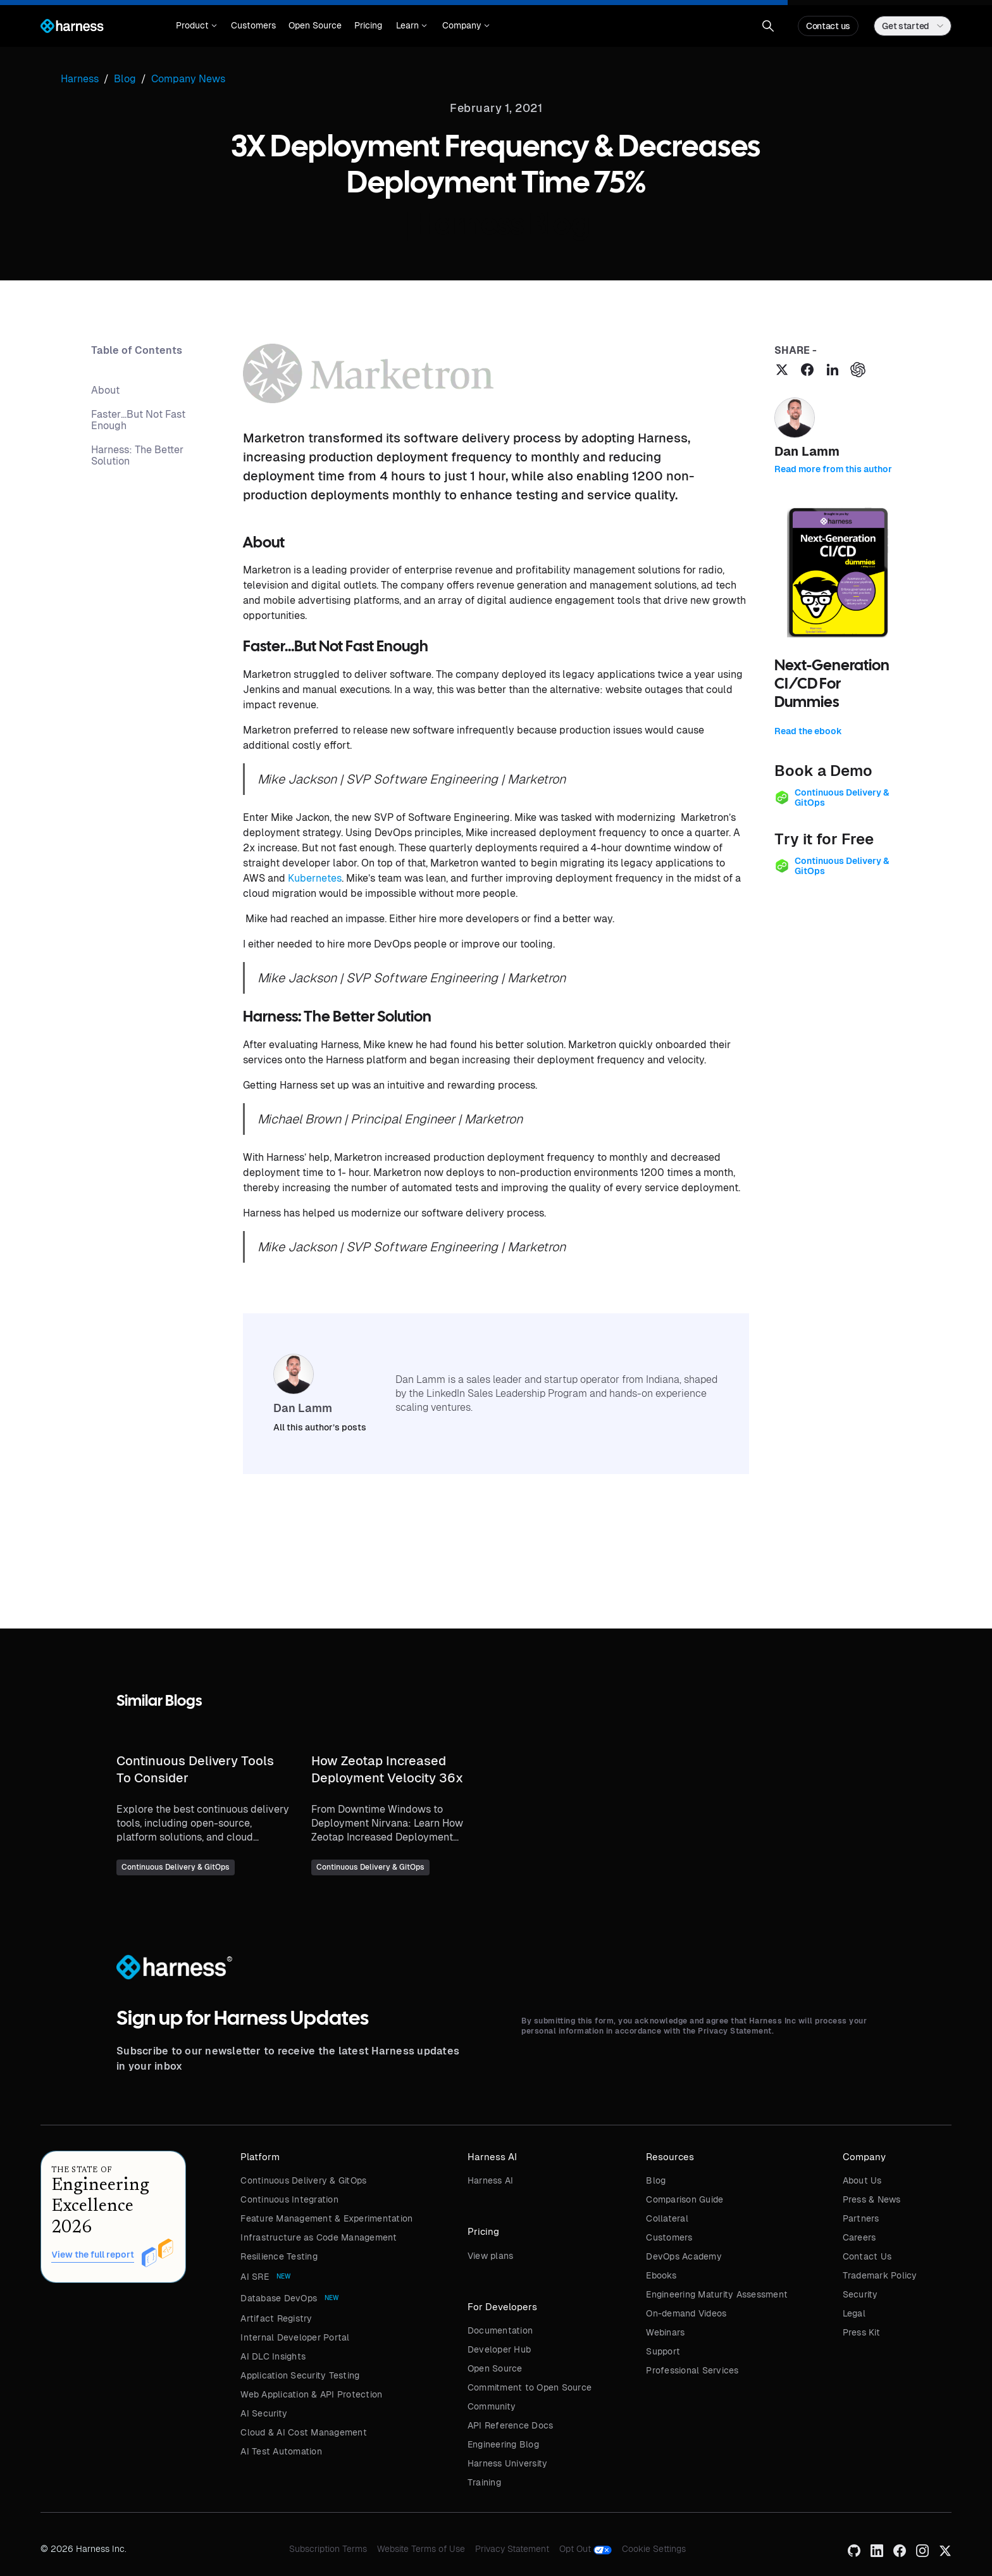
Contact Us (867, 2256)
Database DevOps (278, 2298)
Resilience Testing (279, 2256)
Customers (253, 25)
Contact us (828, 26)
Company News (188, 79)
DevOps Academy (684, 2256)
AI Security (263, 2413)
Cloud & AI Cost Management (303, 2432)
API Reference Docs (511, 2425)
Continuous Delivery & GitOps (303, 2180)
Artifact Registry (276, 2318)
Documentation (500, 2330)
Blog (656, 2180)
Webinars (665, 2332)
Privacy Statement (512, 2548)
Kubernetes (315, 878)
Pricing (368, 25)
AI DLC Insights (273, 2356)
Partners (861, 2218)
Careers (859, 2237)
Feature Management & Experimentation (326, 2218)
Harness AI (491, 2180)
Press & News (872, 2199)
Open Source (315, 25)
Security (860, 2294)
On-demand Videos (686, 2313)
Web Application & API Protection (311, 2394)
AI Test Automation (281, 2451)
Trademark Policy (880, 2275)
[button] (196, 26)
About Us (862, 2180)
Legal (854, 2313)
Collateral (667, 2218)
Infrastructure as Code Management (318, 2237)
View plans (491, 2255)
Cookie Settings (654, 2549)
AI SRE (254, 2276)
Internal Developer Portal (294, 2337)
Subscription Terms (328, 2548)
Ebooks (661, 2275)
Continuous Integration (289, 2199)
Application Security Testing (299, 2375)
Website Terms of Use (421, 2548)
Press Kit (861, 2332)
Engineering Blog (503, 2444)
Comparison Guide (684, 2199)
